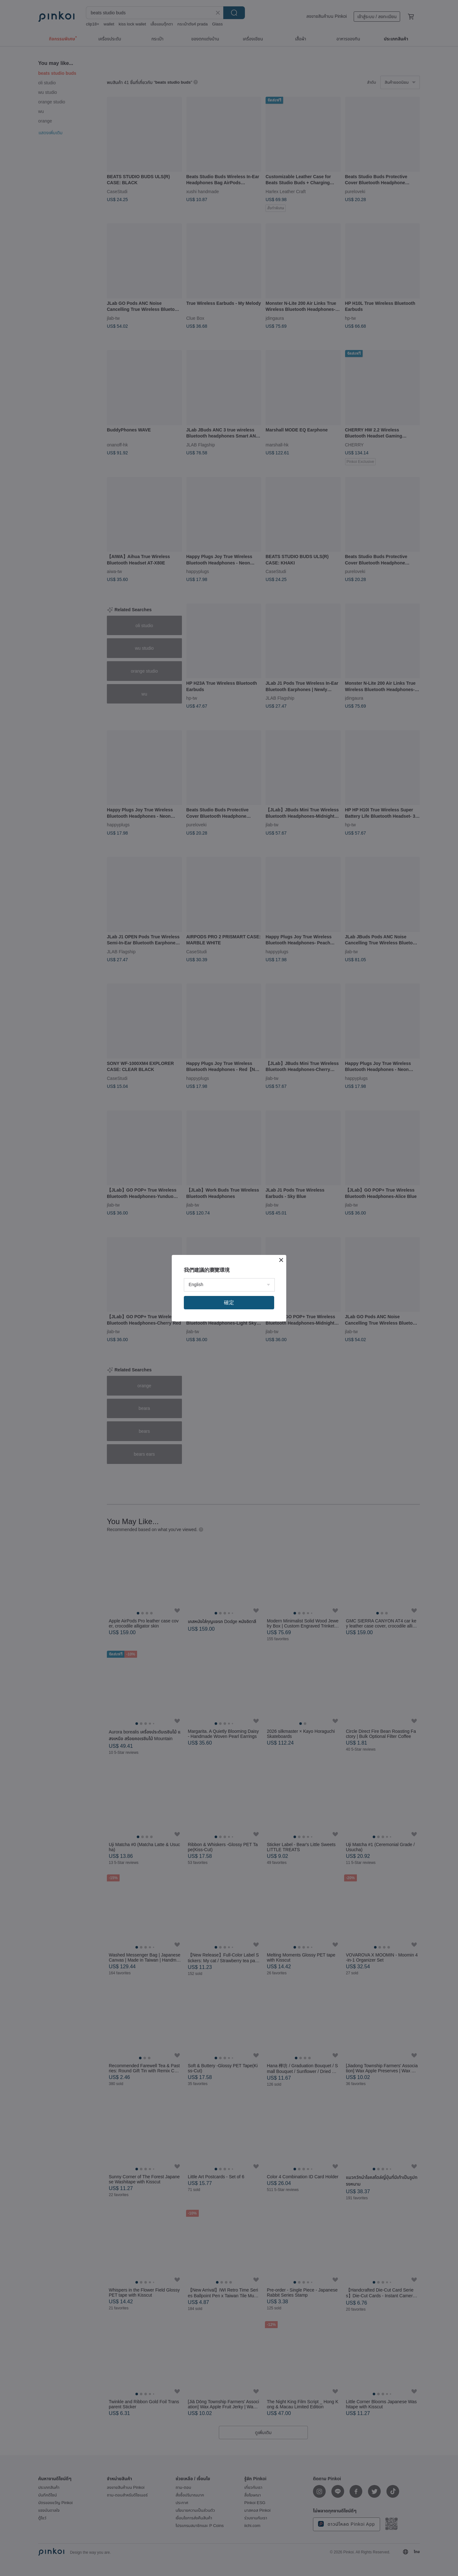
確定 (229, 1302)
